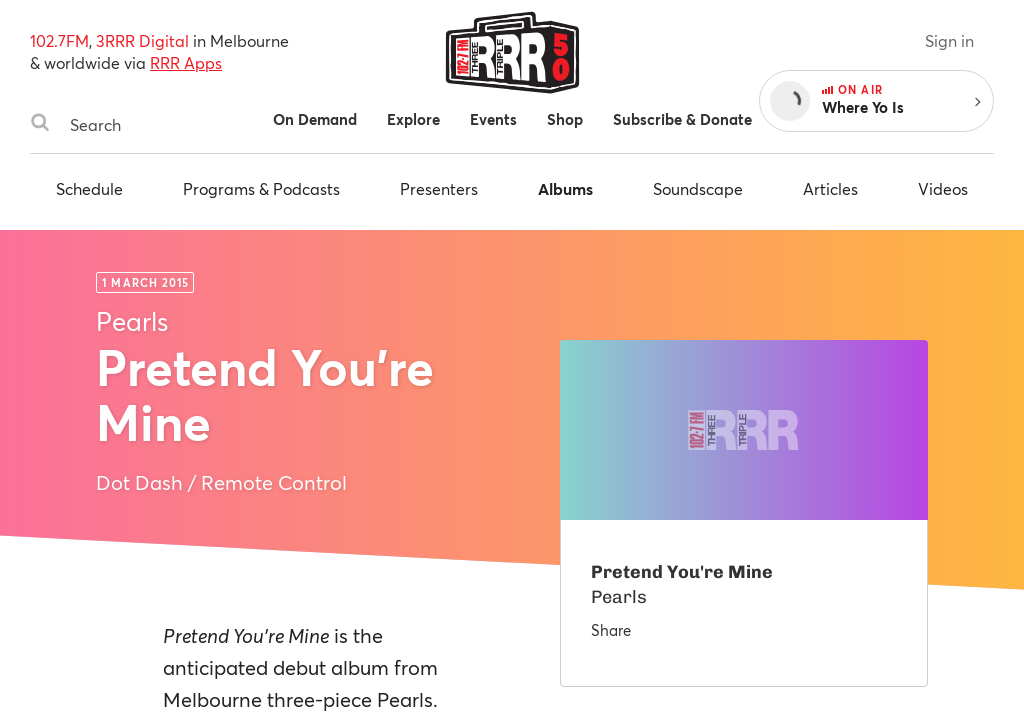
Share (611, 630)
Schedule (89, 188)
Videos (943, 188)
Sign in (949, 40)
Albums (565, 188)
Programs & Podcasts (261, 188)
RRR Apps (186, 62)
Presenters (439, 188)
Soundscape (698, 188)
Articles (830, 188)
